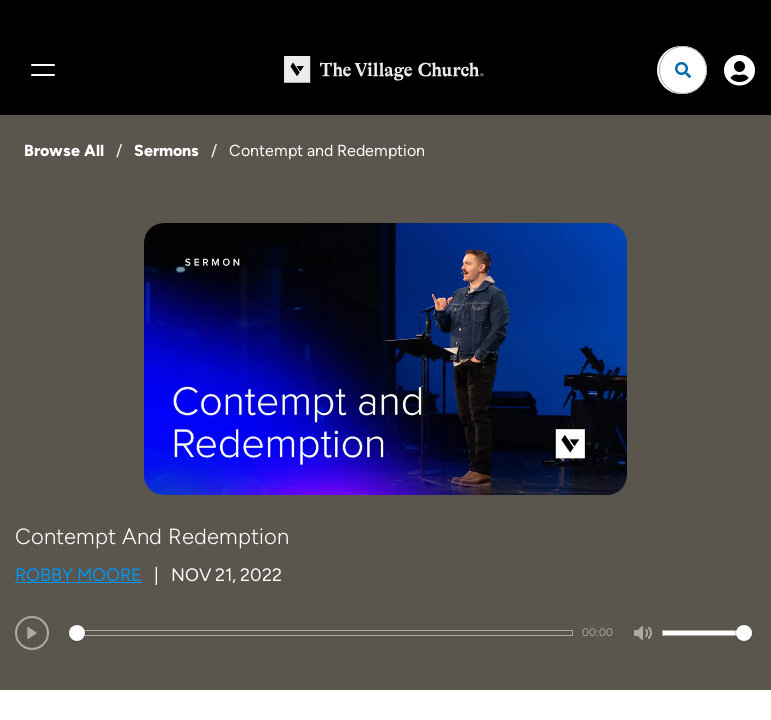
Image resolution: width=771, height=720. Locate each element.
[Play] (32, 633)
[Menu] (40, 70)
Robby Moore (78, 575)
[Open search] (683, 70)
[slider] (321, 633)
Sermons (166, 150)
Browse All (64, 150)
